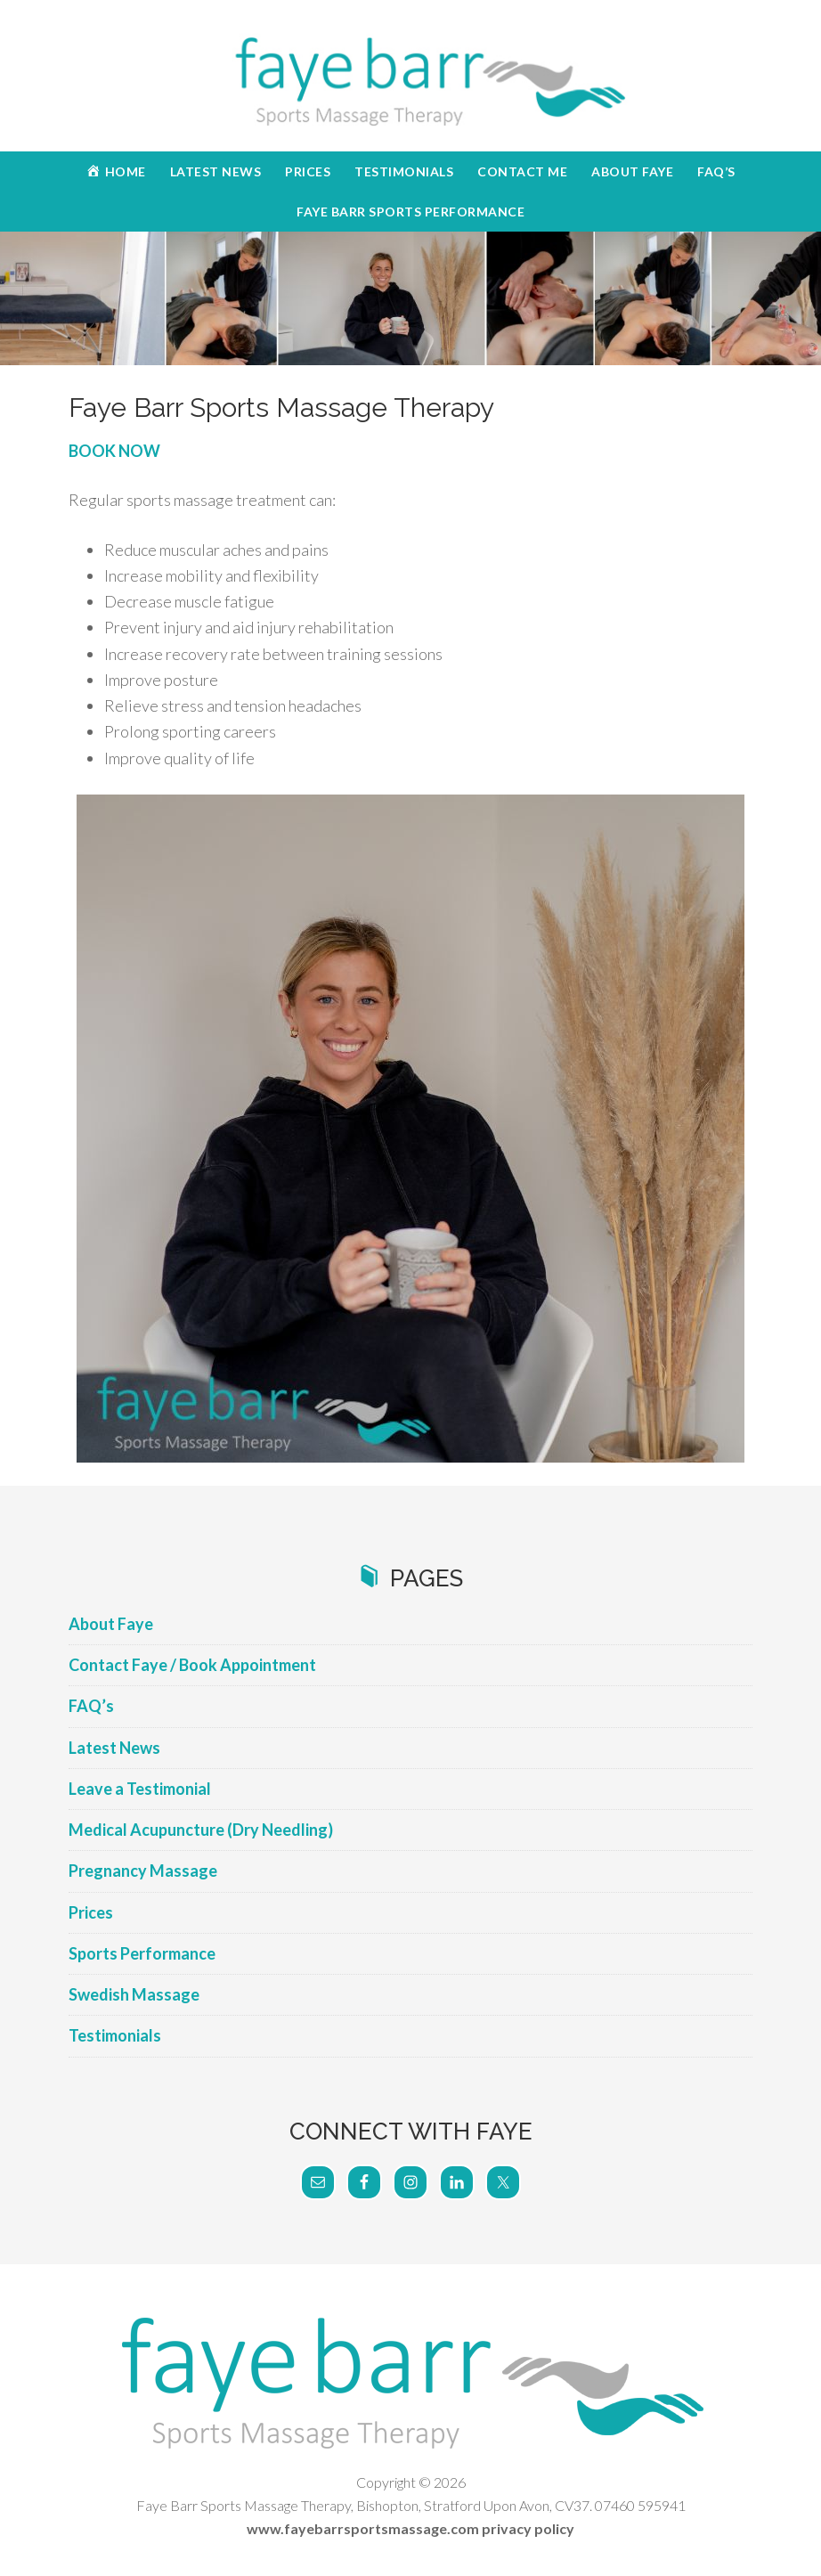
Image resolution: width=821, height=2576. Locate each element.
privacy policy (528, 2528)
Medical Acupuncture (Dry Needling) (201, 1829)
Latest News (114, 1747)
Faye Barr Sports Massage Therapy (410, 80)
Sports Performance (142, 1953)
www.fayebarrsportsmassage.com (363, 2528)
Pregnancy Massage (143, 1870)
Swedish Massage (134, 1994)
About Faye (111, 1624)
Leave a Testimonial (140, 1788)
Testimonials (115, 2035)
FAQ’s (91, 1706)
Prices (91, 1912)
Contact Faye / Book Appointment (192, 1665)
